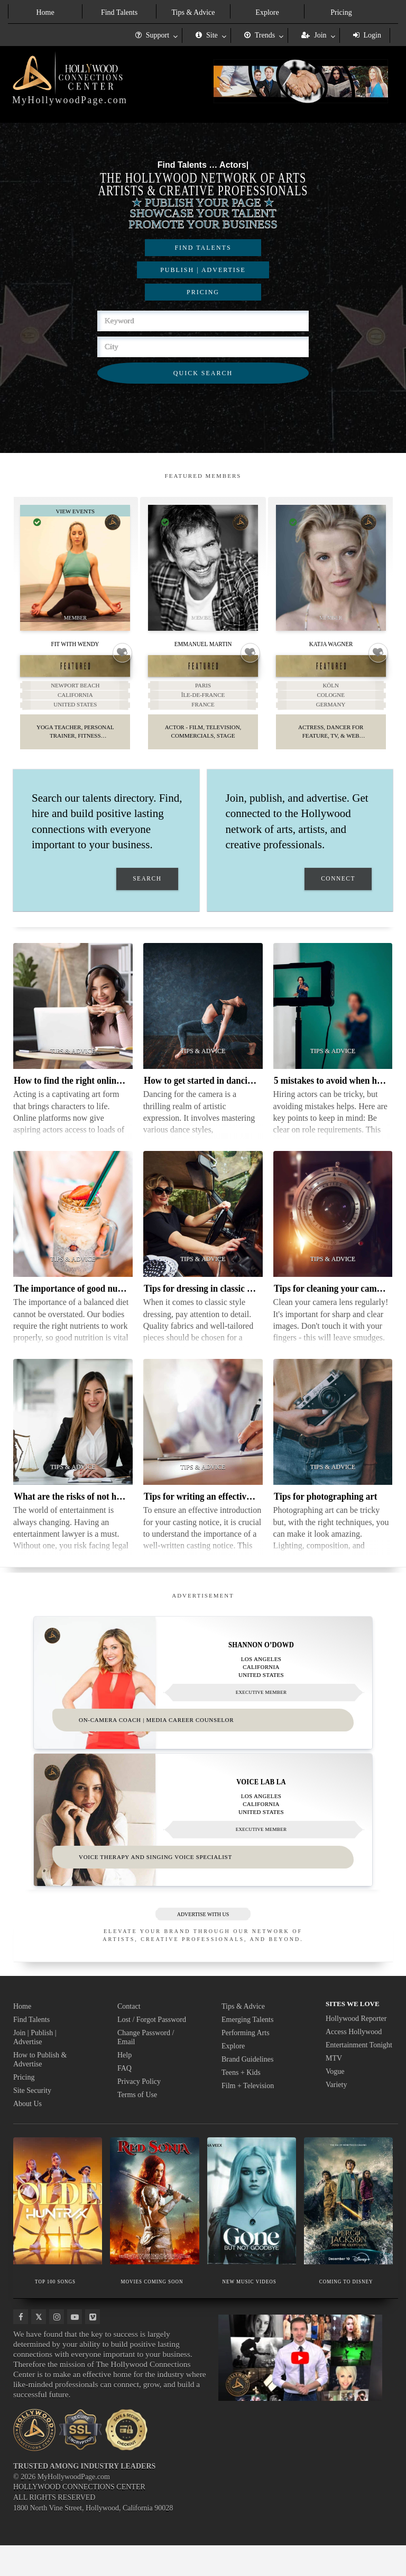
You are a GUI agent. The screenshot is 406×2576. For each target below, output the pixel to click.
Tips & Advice (193, 12)
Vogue (335, 2102)
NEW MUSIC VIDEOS (249, 2312)
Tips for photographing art (325, 1513)
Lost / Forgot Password (151, 2050)
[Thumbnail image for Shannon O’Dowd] (203, 1700)
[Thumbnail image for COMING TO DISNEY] (348, 2231)
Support (152, 35)
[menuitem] (45, 11)
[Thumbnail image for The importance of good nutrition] (73, 1231)
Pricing (341, 12)
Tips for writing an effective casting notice (224, 1513)
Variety (336, 2115)
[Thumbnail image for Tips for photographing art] (333, 1439)
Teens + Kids (241, 2103)
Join (313, 35)
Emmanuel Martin (203, 643)
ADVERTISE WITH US (203, 1945)
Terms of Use (137, 2125)
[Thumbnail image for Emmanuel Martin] (203, 568)
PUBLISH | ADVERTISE (203, 270)
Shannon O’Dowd (261, 1661)
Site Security (32, 2121)
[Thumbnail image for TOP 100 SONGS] (57, 2231)
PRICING (203, 292)
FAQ (124, 2099)
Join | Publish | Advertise (34, 2068)
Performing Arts (246, 2063)
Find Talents (119, 12)
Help (124, 2086)
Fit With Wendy (75, 643)
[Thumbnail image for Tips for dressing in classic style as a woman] (203, 1231)
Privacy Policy (139, 2112)
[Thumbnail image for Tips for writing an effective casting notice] (203, 1439)
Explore (267, 12)
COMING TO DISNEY (346, 2312)
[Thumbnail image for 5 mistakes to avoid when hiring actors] (333, 1023)
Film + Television (248, 2116)
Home (45, 12)
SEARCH (147, 896)
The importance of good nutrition (78, 1305)
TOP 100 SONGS (55, 2312)
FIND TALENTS (202, 247)
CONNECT (338, 896)
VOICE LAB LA (261, 1805)
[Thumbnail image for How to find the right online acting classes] (73, 1023)
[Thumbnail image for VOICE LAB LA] (203, 1843)
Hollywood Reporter (356, 2049)
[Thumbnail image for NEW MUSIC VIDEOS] (251, 2231)
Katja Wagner (331, 643)
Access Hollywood (354, 2062)
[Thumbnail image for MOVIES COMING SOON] (154, 2231)
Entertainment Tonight (359, 2076)
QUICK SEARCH (203, 373)
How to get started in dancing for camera (222, 1097)
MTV (334, 2089)
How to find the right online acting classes (94, 1097)
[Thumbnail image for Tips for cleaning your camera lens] (333, 1231)
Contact (129, 2037)
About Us (27, 2134)
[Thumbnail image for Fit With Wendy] (75, 568)
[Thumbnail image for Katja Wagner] (331, 568)
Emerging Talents (247, 2050)
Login (367, 35)
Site (207, 35)
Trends (259, 35)
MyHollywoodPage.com (69, 100)
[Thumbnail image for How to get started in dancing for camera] (203, 1023)
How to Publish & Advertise (40, 2090)
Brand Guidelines (247, 2090)
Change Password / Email (145, 2068)
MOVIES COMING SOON (152, 2312)
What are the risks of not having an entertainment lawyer (124, 1513)
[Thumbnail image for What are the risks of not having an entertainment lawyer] (73, 1439)
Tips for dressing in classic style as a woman (227, 1305)
